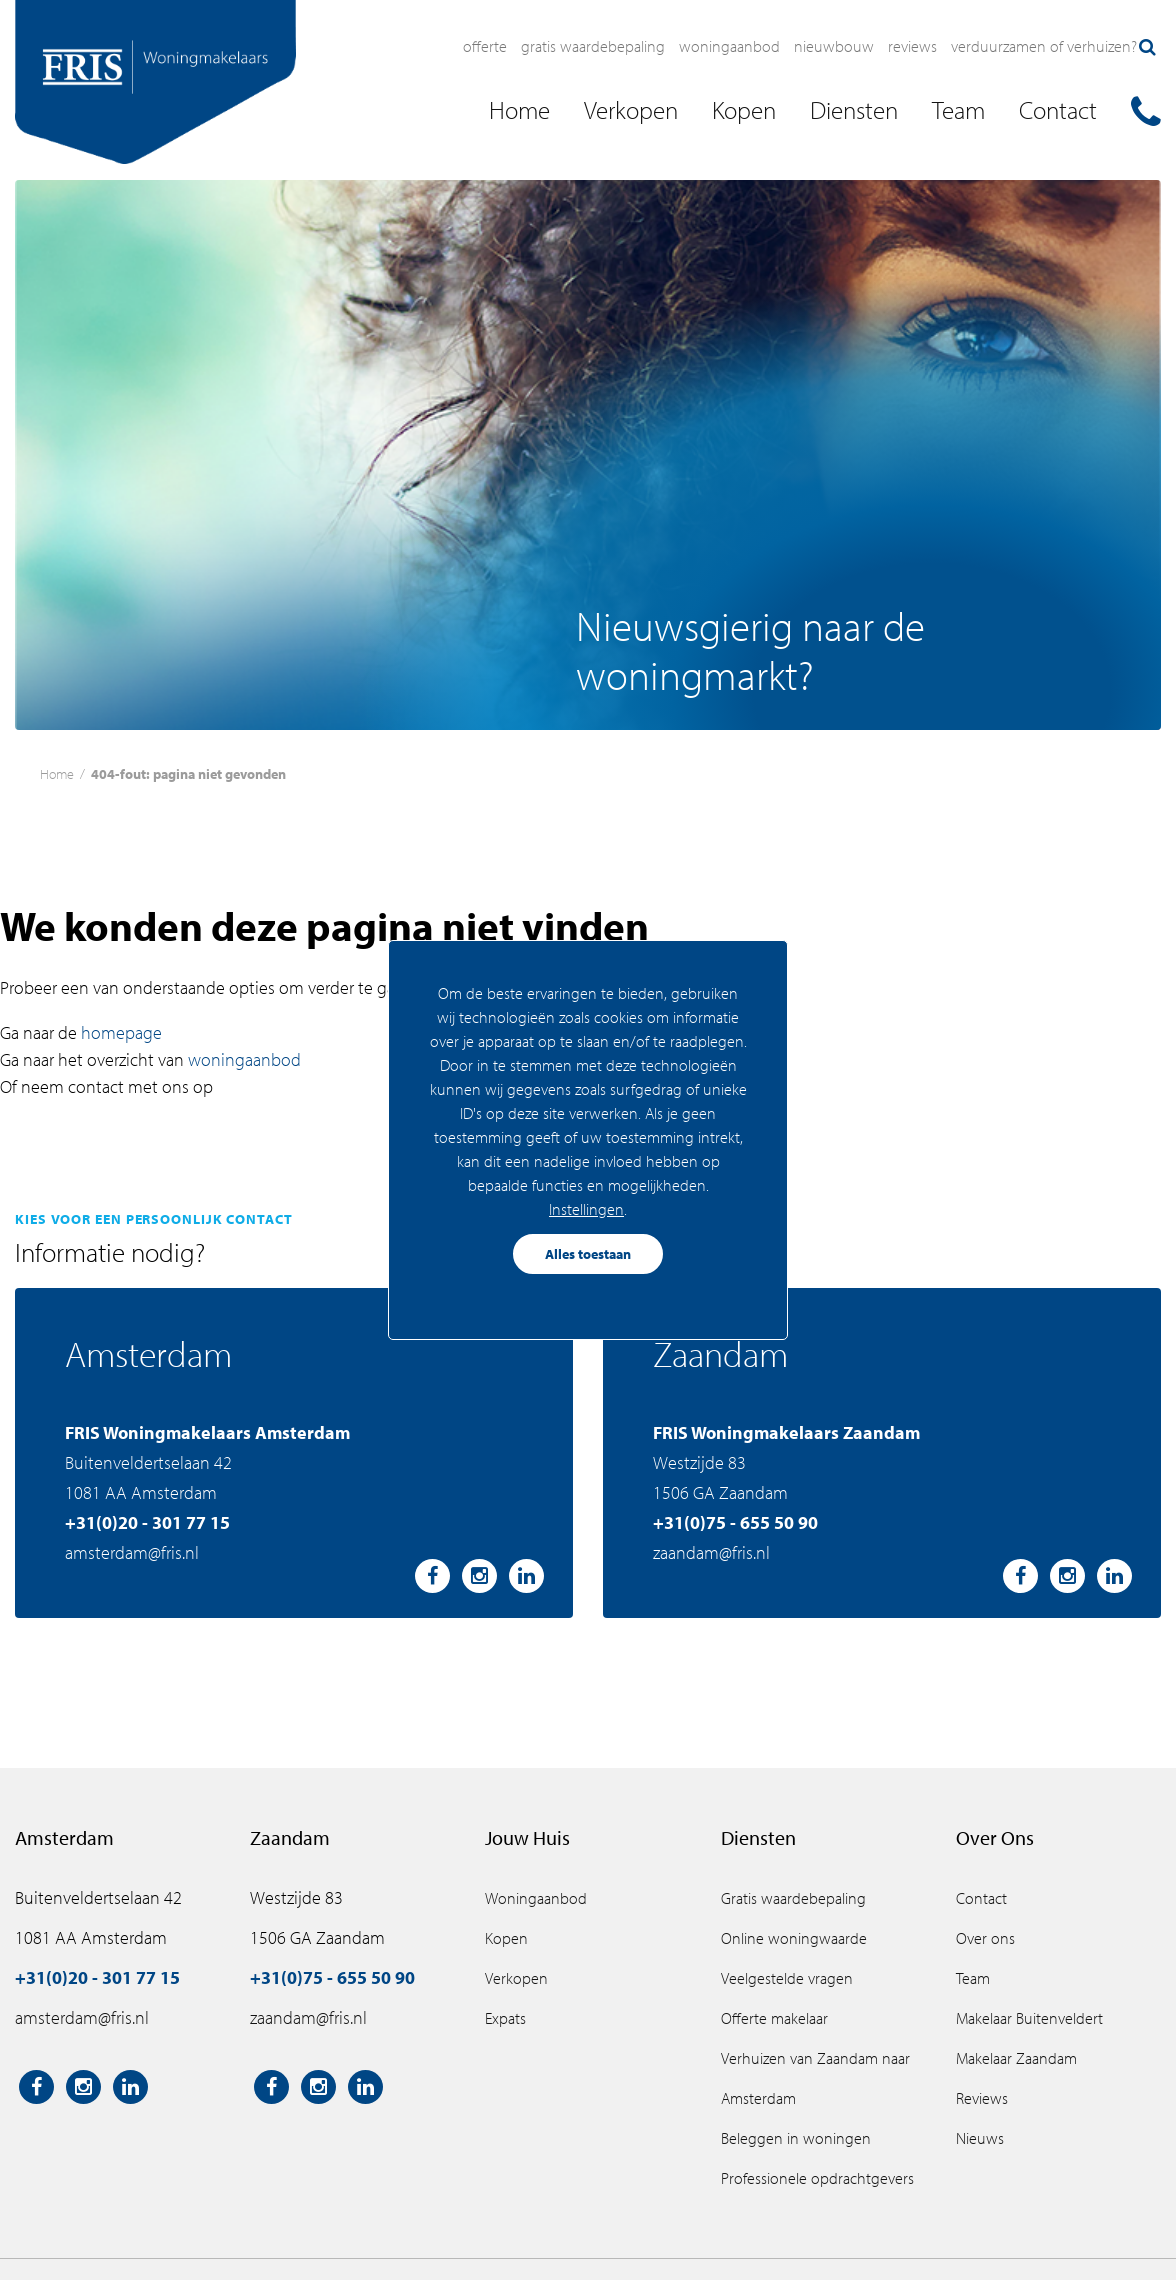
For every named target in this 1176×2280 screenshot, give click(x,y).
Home (57, 773)
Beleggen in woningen (796, 2138)
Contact (981, 1898)
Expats (505, 2018)
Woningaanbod (729, 46)
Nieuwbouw (834, 46)
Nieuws (980, 2138)
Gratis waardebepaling (593, 46)
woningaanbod (244, 1059)
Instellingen (586, 1209)
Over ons (985, 1938)
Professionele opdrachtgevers (817, 2178)
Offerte (485, 46)
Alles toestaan (588, 1254)
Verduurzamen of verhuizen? (1044, 46)
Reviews (912, 46)
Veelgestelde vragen (787, 1978)
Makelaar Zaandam (1016, 2058)
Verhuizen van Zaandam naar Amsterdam (815, 2078)
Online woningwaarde (794, 1938)
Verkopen (516, 1978)
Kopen (506, 1938)
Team (973, 1978)
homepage (121, 1032)
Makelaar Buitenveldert (1029, 2018)
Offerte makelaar (774, 2018)
